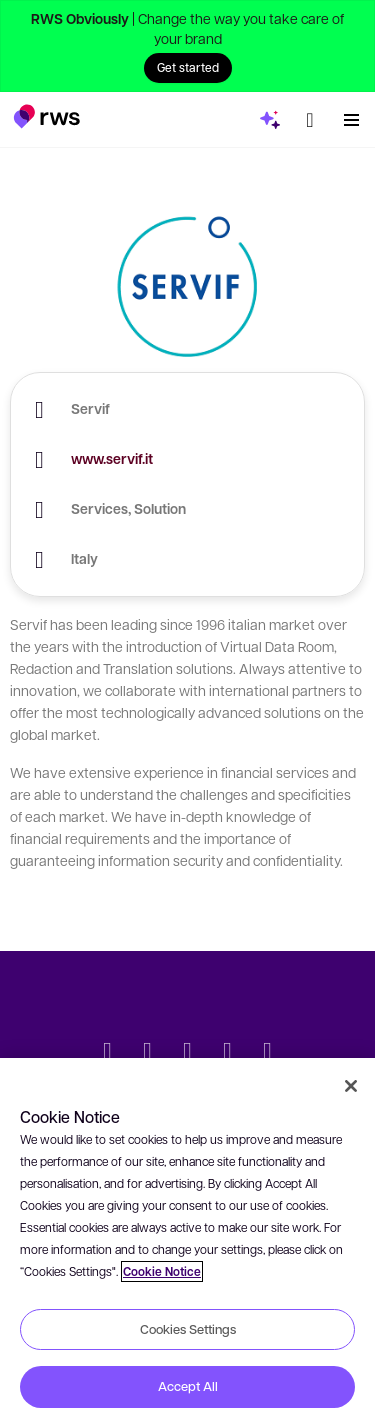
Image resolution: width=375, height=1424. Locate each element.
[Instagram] (268, 1053)
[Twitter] (108, 1053)
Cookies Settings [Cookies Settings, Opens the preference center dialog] (188, 1329)
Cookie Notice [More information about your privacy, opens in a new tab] (162, 1271)
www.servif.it (112, 458)
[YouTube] (228, 1053)
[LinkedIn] (148, 1053)
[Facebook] (188, 1053)
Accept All (188, 1386)
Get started (188, 67)
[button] (46, 116)
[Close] (351, 1086)
